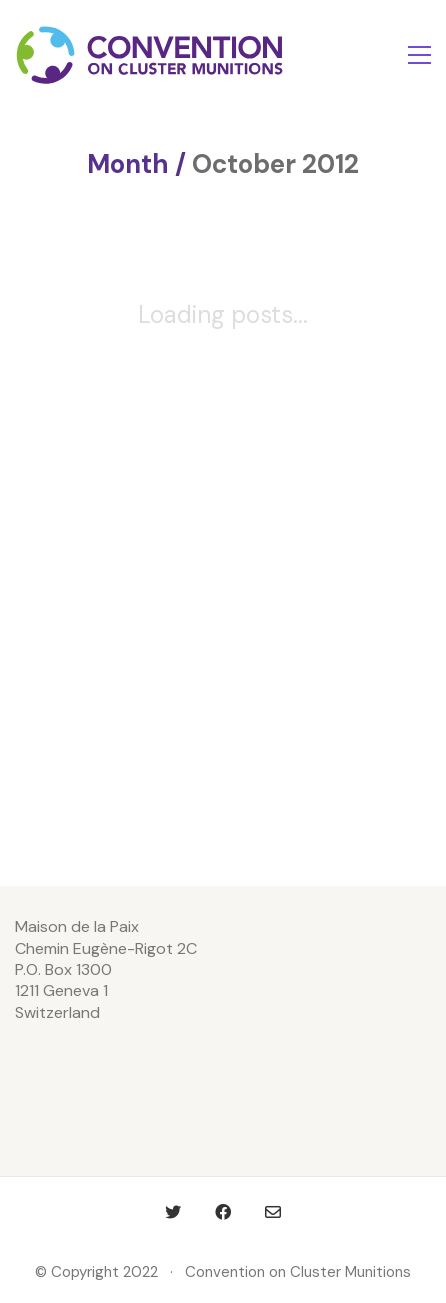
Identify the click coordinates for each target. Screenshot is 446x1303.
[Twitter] (173, 1212)
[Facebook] (223, 1212)
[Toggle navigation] (419, 55)
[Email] (273, 1212)
